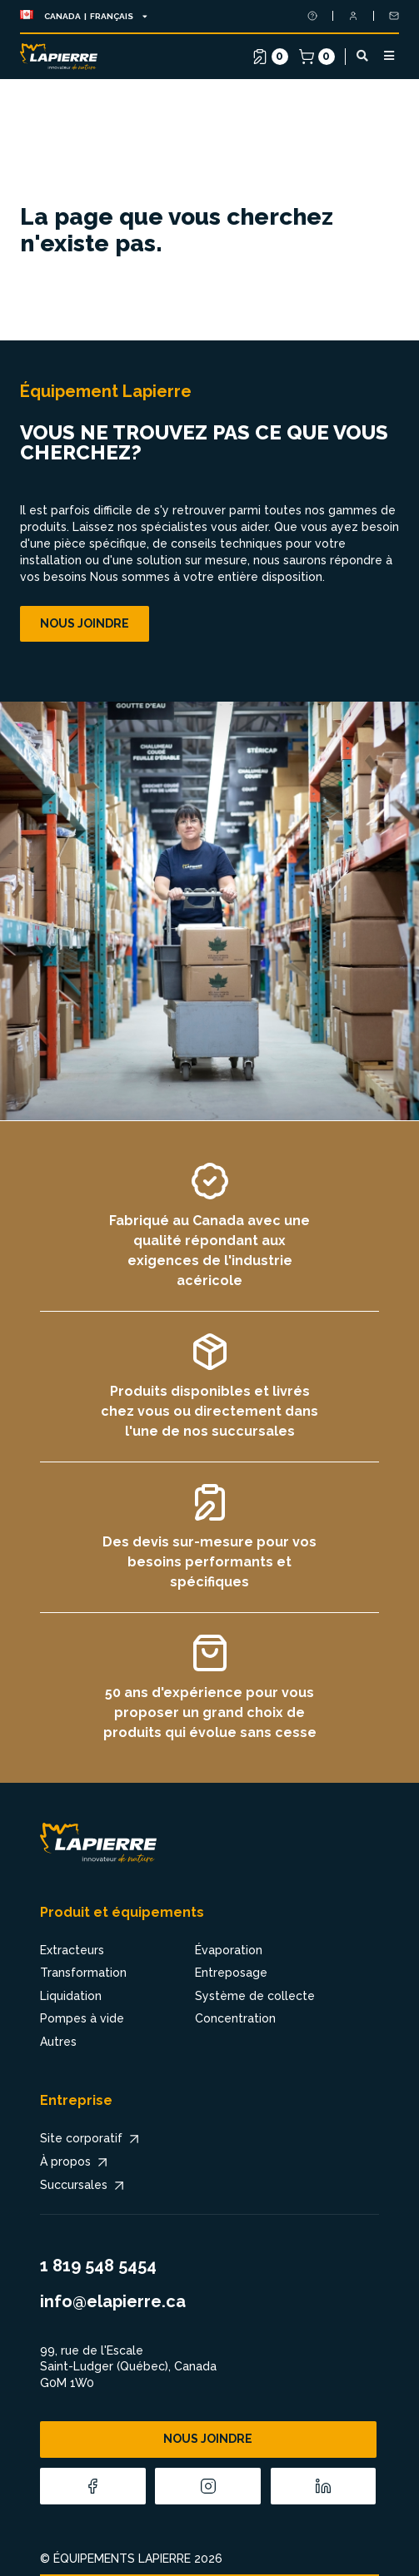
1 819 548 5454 (98, 2266)
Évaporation (228, 1950)
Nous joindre (84, 623)
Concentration (235, 2018)
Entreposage (231, 1972)
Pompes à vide (82, 2018)
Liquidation (71, 1996)
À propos (75, 2162)
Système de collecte (255, 1996)
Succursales (83, 2185)
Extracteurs (72, 1950)
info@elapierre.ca (113, 2301)
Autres (58, 2041)
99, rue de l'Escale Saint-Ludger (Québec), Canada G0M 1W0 (128, 2367)
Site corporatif (91, 2139)
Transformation (83, 1972)
